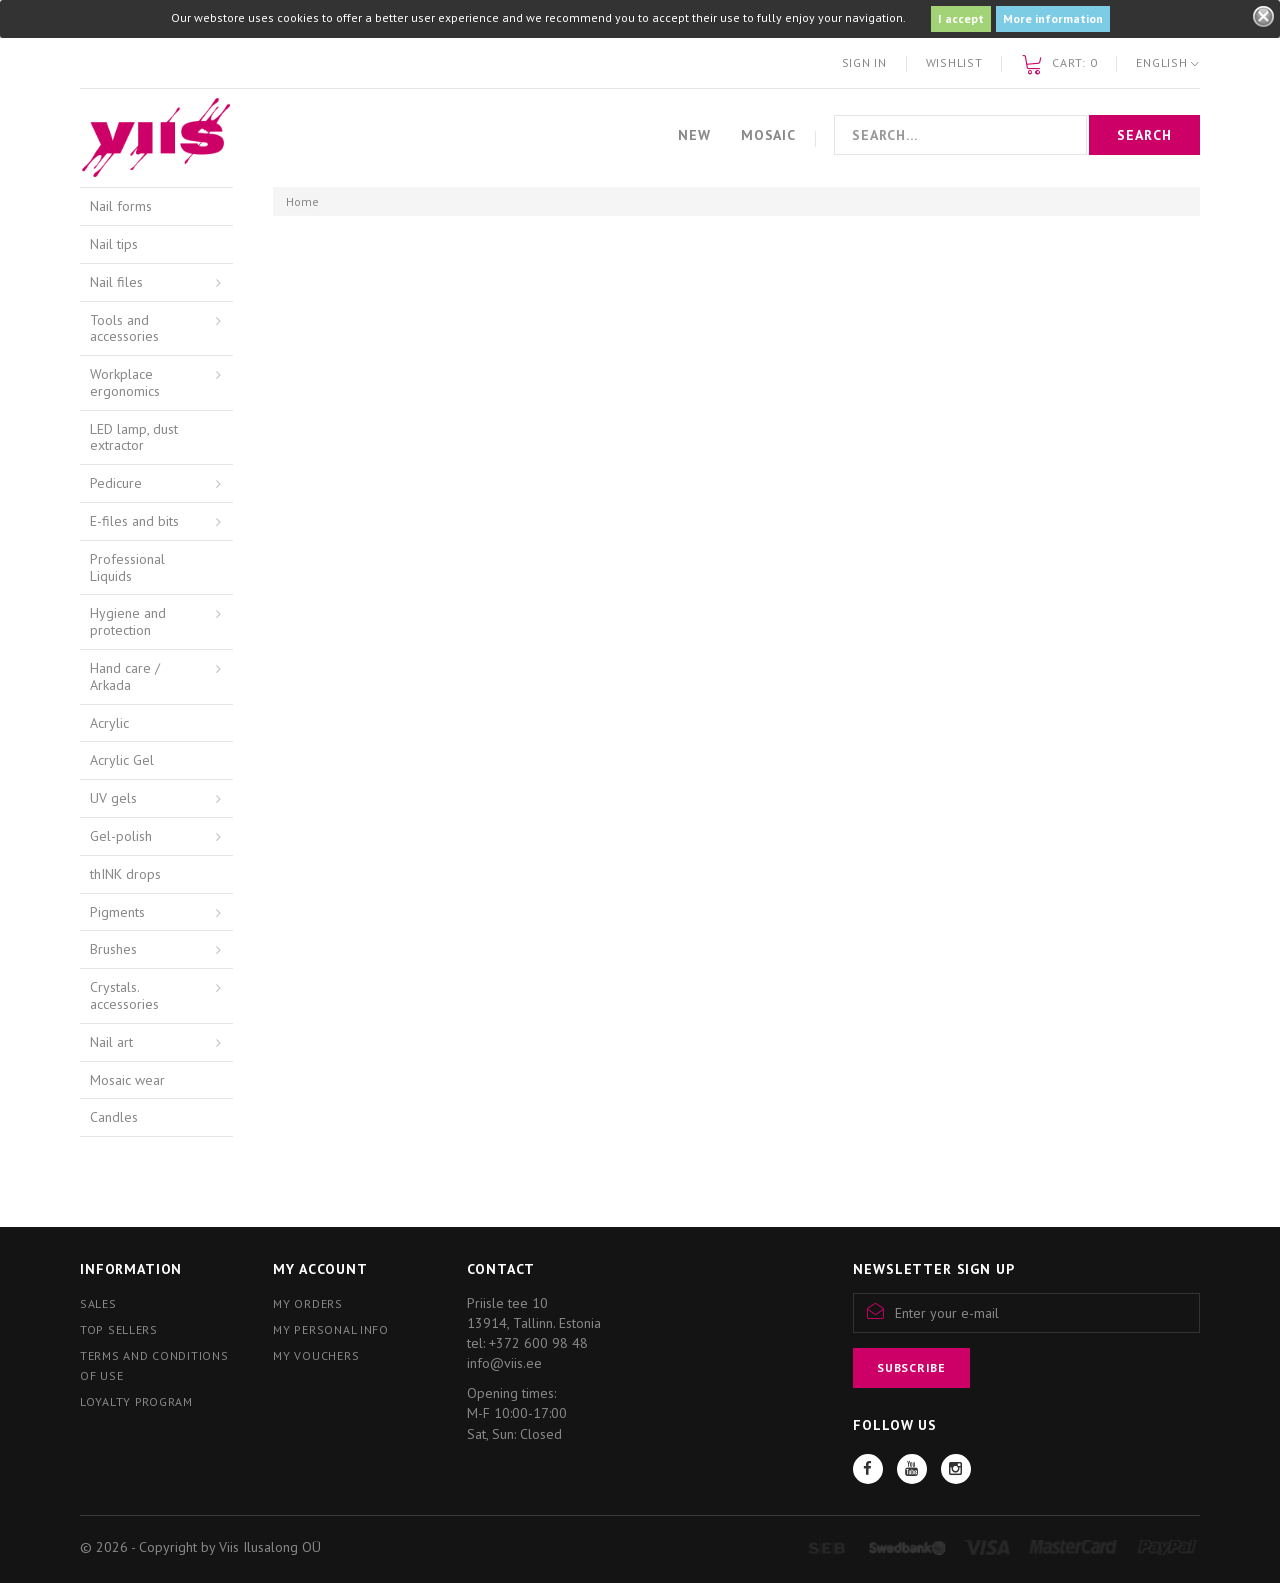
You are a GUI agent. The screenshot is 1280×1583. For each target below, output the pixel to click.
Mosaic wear (127, 1080)
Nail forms (121, 206)
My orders (307, 1303)
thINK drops (125, 874)
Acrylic (109, 723)
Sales (98, 1303)
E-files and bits (134, 521)
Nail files (116, 282)
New (694, 135)
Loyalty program (136, 1401)
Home (302, 201)
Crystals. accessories (124, 995)
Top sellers (119, 1329)
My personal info (331, 1329)
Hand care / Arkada (125, 676)
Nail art (111, 1042)
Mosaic (768, 135)
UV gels (113, 798)
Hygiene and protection (128, 621)
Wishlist (954, 62)
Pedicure (116, 483)
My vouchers (316, 1355)
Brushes (113, 949)
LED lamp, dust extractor (134, 437)
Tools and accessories (124, 328)
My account (320, 1269)
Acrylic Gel (122, 760)
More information (1053, 18)
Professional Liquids (127, 567)
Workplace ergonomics (125, 382)
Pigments (117, 912)
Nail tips (114, 244)
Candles (114, 1117)
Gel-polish (121, 836)
